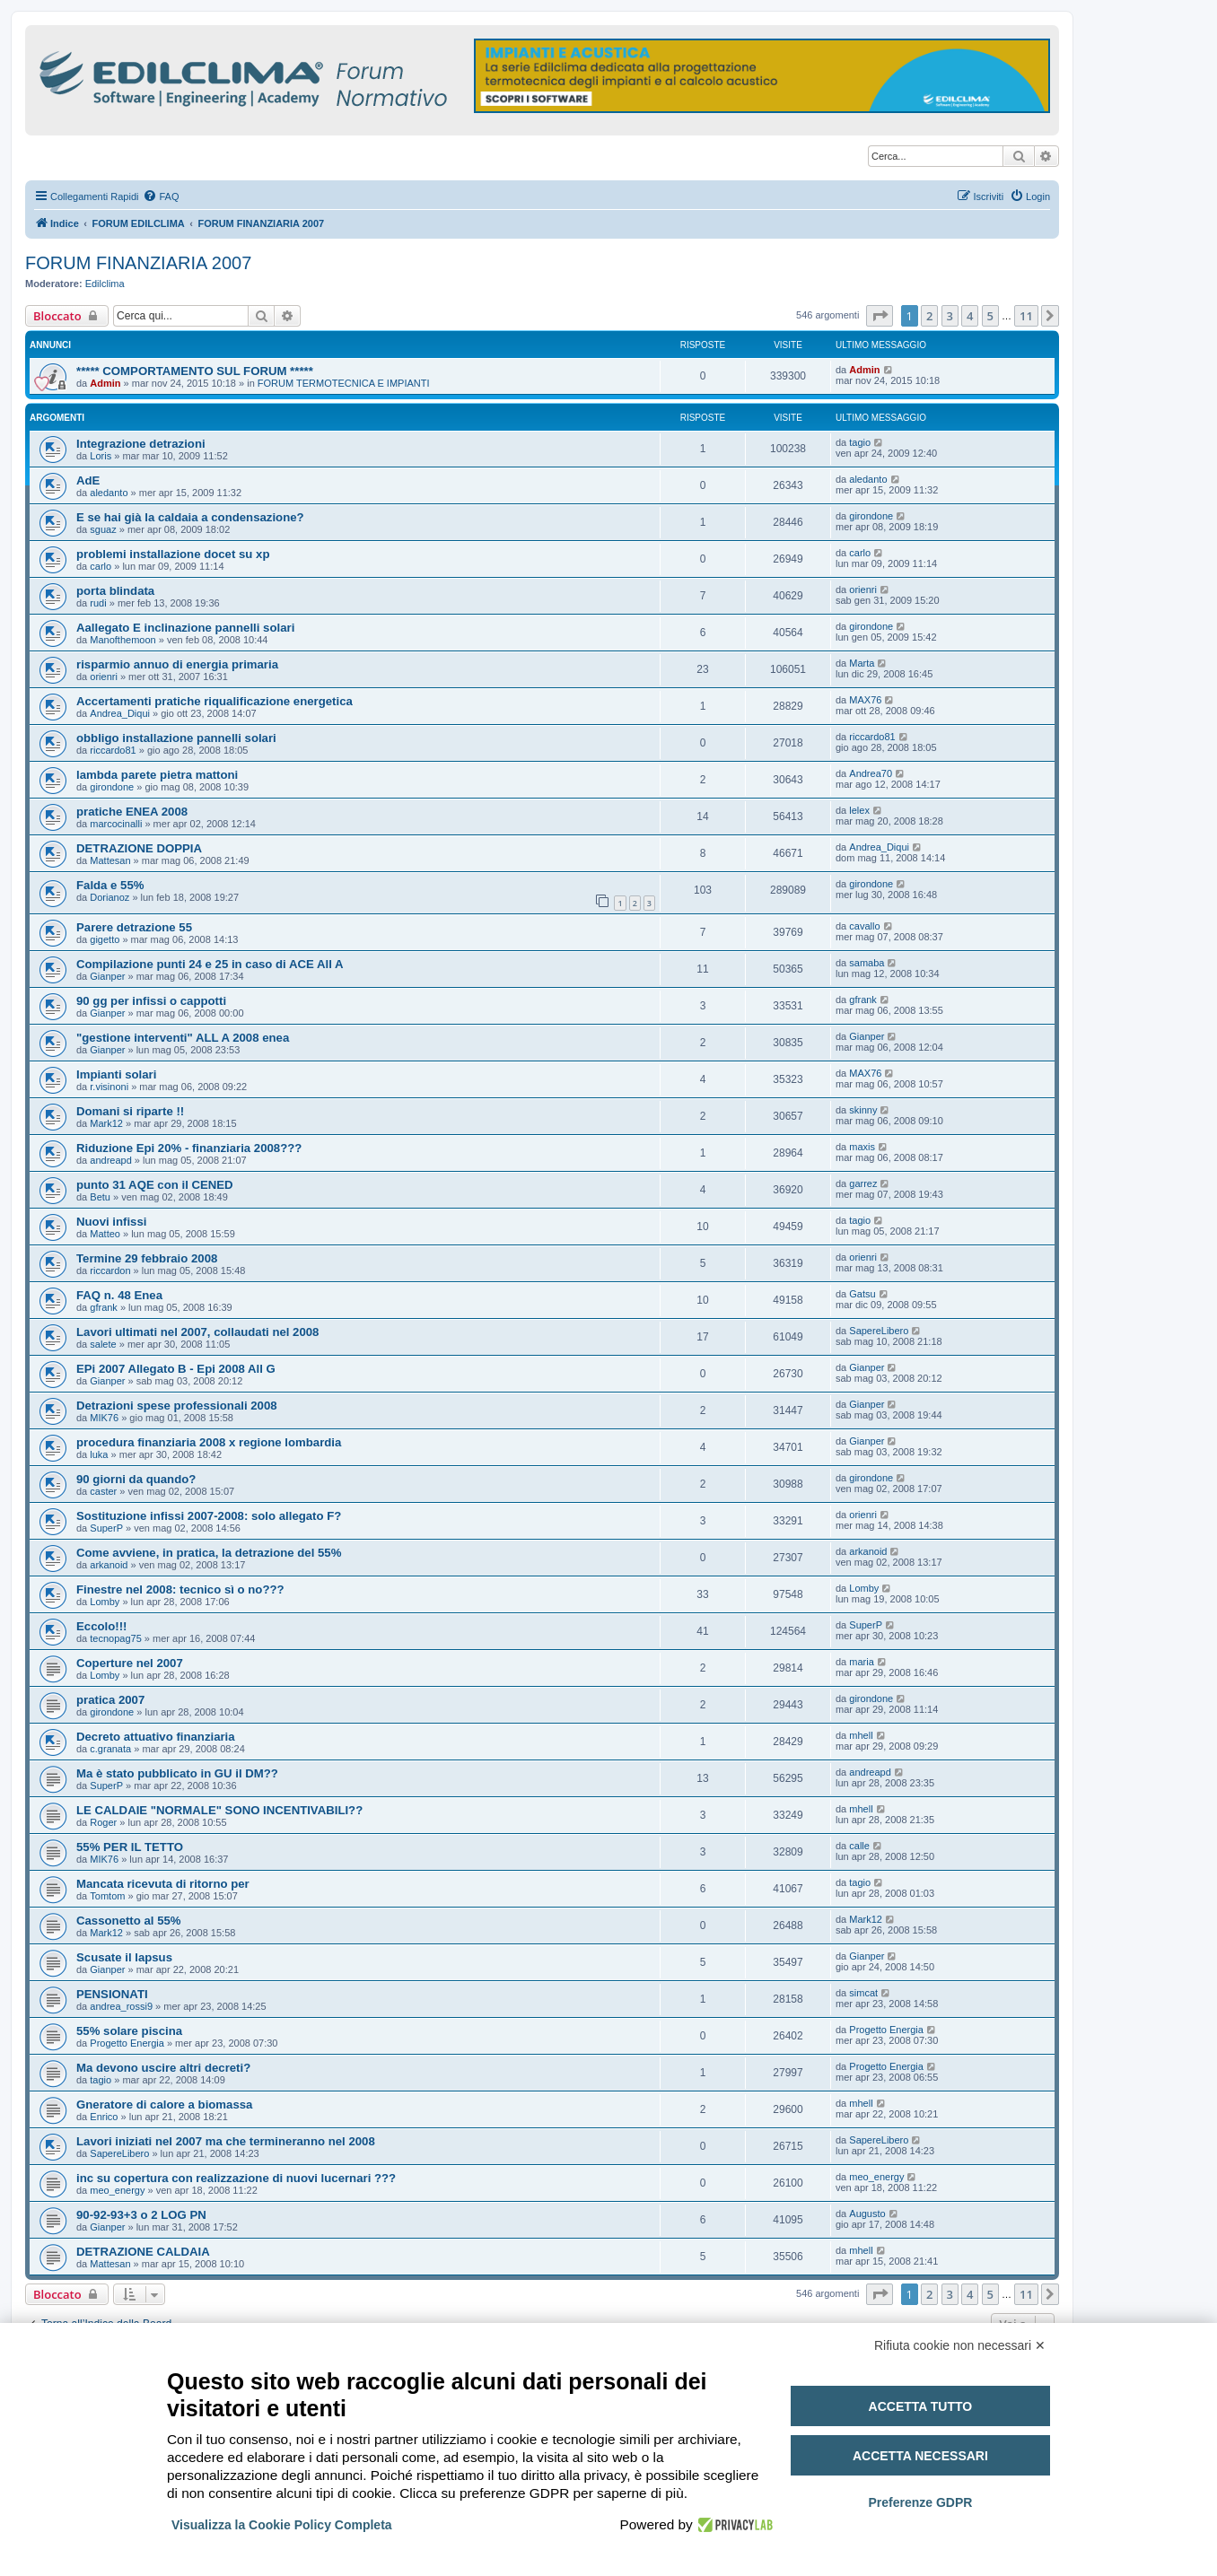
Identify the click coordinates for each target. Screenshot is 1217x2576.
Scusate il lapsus (124, 1957)
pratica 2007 (110, 1700)
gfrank (863, 999)
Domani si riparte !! (130, 1111)
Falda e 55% (110, 885)
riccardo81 (113, 750)
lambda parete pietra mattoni (157, 775)
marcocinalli (116, 823)
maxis (862, 1146)
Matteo (105, 1233)
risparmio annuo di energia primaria (177, 664)
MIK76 (104, 1417)
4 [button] (970, 316)
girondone (871, 516)
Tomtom (107, 1896)
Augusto (867, 2213)
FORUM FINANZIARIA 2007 (138, 263)
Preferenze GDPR (920, 2502)
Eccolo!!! (101, 1626)
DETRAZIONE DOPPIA (139, 848)
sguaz (103, 529)
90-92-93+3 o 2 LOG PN (141, 2215)
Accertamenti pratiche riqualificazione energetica (214, 701)
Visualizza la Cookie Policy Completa (281, 2525)
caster (103, 1491)
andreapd (111, 1160)
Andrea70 (870, 773)
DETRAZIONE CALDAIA (143, 2251)
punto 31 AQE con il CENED (154, 1185)
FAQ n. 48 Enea (119, 1295)
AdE (88, 480)
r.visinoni (109, 1086)
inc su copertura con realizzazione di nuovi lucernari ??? (236, 2178)
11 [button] (1026, 316)
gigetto (104, 939)
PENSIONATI (112, 1994)
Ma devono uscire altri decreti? (163, 2067)
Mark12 (106, 1123)
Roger (103, 1822)
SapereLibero (878, 1330)
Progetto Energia (127, 2043)
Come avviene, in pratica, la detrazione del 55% (208, 1552)
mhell (860, 1735)
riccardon (110, 1270)
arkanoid (108, 1564)
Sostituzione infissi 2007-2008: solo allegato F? (208, 1516)
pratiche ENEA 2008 (132, 811)
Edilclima (105, 283)
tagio (860, 442)
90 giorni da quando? (136, 1479)
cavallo (864, 926)
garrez (863, 1183)
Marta (861, 663)
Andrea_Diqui (120, 713)
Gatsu (862, 1293)
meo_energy (117, 2190)
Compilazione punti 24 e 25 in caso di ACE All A (210, 964)
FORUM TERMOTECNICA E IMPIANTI (344, 383)
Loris (100, 455)
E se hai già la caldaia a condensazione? (190, 517)
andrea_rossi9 (121, 2006)
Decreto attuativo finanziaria (155, 1736)
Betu (100, 1197)
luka (99, 1454)
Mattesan (110, 860)
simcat (863, 1992)
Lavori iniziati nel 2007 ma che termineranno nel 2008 (225, 2141)
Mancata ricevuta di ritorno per (163, 1884)
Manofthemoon (122, 639)
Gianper (107, 976)
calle (859, 1845)
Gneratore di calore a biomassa (164, 2104)
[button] (879, 316)
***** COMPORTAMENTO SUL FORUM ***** (194, 371)
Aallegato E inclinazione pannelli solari (185, 627)
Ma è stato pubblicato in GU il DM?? (177, 1773)
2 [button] (929, 316)
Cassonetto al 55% (128, 1920)
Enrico (104, 2116)
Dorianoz (109, 897)
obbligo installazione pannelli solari (176, 738)
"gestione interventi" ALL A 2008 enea (182, 1037)
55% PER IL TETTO (129, 1847)
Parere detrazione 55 (134, 927)
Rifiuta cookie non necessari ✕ (960, 2345)
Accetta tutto (921, 2406)
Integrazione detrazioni (141, 443)
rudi (98, 603)
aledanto (108, 492)
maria (861, 1661)
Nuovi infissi (111, 1221)
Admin (105, 383)
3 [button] (950, 316)
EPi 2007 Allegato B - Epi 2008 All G (176, 1368)
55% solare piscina (129, 2031)
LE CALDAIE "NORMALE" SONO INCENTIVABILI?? (219, 1810)
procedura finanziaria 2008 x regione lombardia (208, 1442)
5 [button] (990, 316)
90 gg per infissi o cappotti (151, 1001)
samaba (866, 962)
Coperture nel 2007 (129, 1663)
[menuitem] (161, 196)
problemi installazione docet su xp (172, 554)
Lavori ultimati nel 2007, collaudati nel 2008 (197, 1332)
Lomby (104, 1601)
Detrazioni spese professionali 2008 (176, 1405)
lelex (859, 810)
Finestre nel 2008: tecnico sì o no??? (180, 1589)
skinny (863, 1110)
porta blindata (115, 591)
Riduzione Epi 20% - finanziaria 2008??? (189, 1148)
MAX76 (865, 699)
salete (103, 1344)
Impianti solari (116, 1074)
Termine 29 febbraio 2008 (146, 1258)
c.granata (110, 1748)
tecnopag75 (116, 1638)
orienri (863, 589)
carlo (100, 566)
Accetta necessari (920, 2456)
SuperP (106, 1528)
